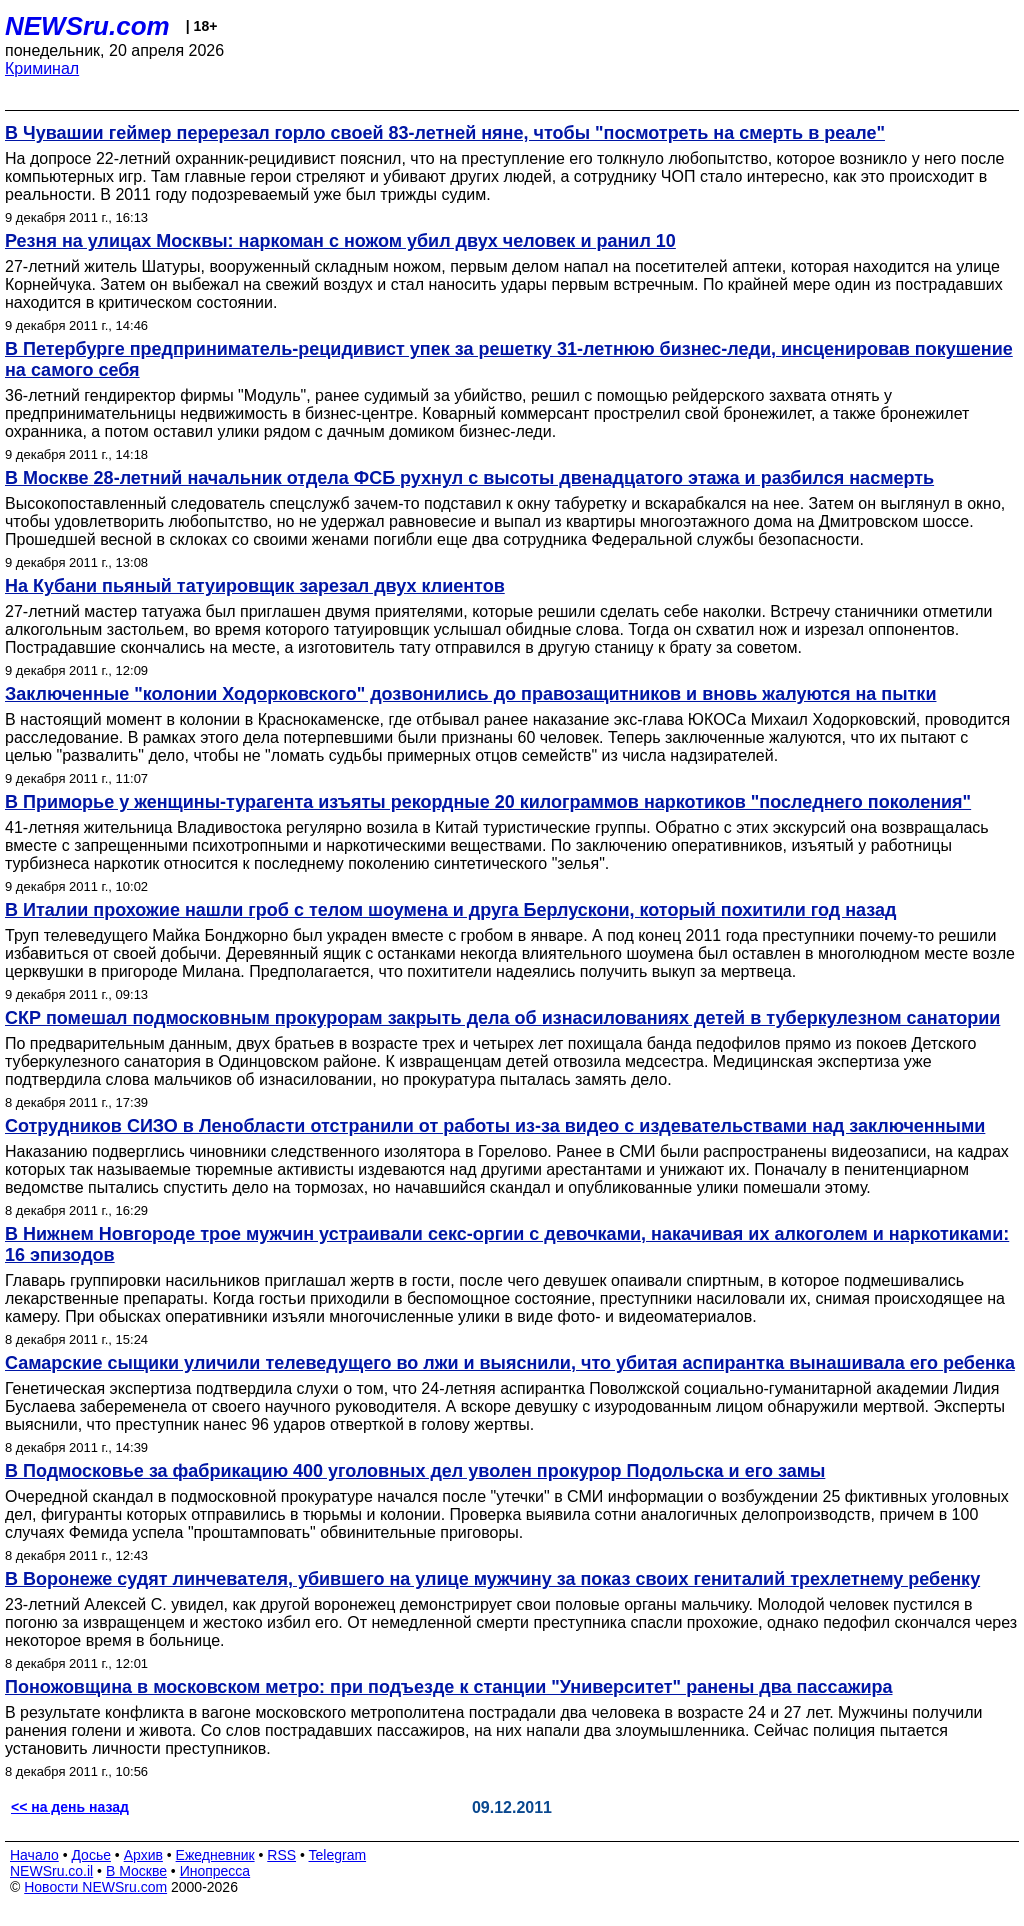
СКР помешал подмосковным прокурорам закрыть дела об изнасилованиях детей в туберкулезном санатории (502, 1018)
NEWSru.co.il (51, 1871)
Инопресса (215, 1871)
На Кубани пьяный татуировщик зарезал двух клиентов (255, 586)
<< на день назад (70, 1807)
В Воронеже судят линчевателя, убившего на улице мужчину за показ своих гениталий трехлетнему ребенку (492, 1579)
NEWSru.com (87, 26)
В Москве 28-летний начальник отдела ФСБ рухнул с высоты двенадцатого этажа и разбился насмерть (469, 478)
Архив (143, 1855)
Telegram (338, 1855)
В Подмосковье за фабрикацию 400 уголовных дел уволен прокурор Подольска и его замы (415, 1471)
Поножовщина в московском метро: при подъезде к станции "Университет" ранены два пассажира (449, 1687)
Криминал (42, 68)
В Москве (136, 1871)
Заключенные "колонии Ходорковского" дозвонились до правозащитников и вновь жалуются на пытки (470, 694)
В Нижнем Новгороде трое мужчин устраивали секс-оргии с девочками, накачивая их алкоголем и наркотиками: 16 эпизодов (507, 1244)
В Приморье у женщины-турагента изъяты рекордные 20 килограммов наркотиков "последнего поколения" (488, 802)
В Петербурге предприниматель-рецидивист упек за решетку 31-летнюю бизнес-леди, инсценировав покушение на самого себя (509, 359)
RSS (281, 1855)
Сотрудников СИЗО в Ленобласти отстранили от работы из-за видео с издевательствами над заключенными (495, 1126)
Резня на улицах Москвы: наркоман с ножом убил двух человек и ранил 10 (340, 241)
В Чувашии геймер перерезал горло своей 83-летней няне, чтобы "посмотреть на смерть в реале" (445, 133)
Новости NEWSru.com (95, 1887)
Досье (91, 1855)
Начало (34, 1855)
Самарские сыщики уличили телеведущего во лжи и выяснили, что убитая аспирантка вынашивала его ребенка (510, 1363)
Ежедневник (215, 1855)
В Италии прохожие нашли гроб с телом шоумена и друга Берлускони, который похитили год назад (450, 910)
